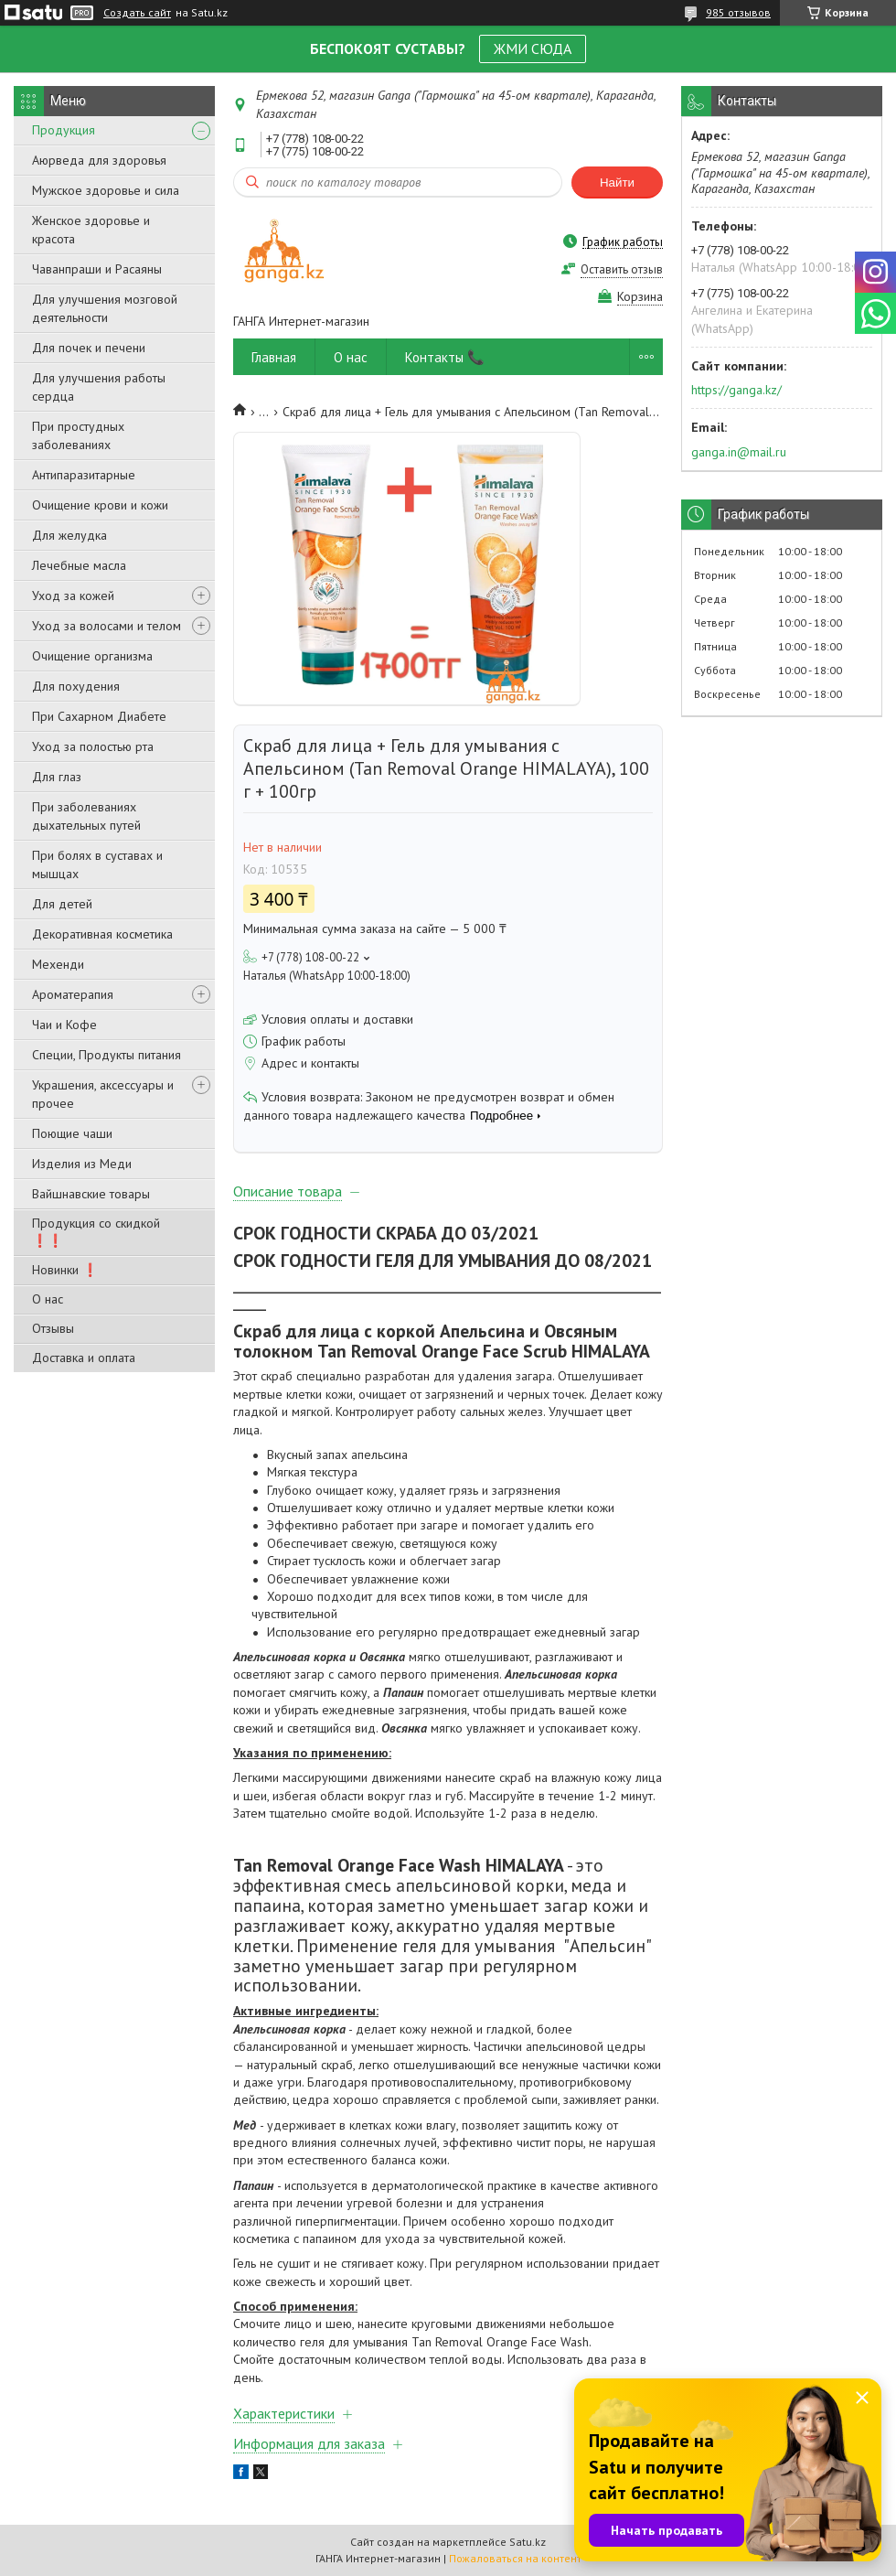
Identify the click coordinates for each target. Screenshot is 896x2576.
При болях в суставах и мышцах (97, 864)
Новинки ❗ (65, 1269)
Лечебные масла (79, 565)
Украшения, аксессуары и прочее (103, 1094)
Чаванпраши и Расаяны (97, 269)
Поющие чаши (72, 1133)
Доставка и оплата (83, 1357)
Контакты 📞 (445, 357)
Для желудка (69, 535)
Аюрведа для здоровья (99, 160)
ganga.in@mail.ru (738, 452)
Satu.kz (527, 2542)
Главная (273, 357)
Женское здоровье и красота (91, 229)
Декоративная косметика (102, 934)
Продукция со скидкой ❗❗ (96, 1232)
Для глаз (56, 776)
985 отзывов (738, 12)
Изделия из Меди (82, 1163)
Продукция (63, 130)
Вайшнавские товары (91, 1194)
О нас (47, 1299)
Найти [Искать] (617, 182)
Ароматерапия (72, 994)
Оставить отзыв (622, 269)
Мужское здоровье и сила (105, 190)
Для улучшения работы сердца (98, 387)
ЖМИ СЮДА (532, 48)
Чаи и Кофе (64, 1024)
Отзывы (53, 1328)
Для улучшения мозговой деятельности (104, 308)
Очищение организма (92, 656)
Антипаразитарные (83, 475)
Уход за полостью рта (93, 746)
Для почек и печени (88, 347)
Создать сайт (137, 12)
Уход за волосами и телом (106, 625)
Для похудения (76, 686)
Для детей (62, 904)
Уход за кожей (73, 595)
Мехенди (58, 964)
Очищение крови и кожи (100, 505)
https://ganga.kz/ (736, 389)
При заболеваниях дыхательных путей (86, 816)
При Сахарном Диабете (99, 716)
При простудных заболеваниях (78, 435)
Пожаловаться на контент (515, 2558)
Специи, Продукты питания (106, 1054)
